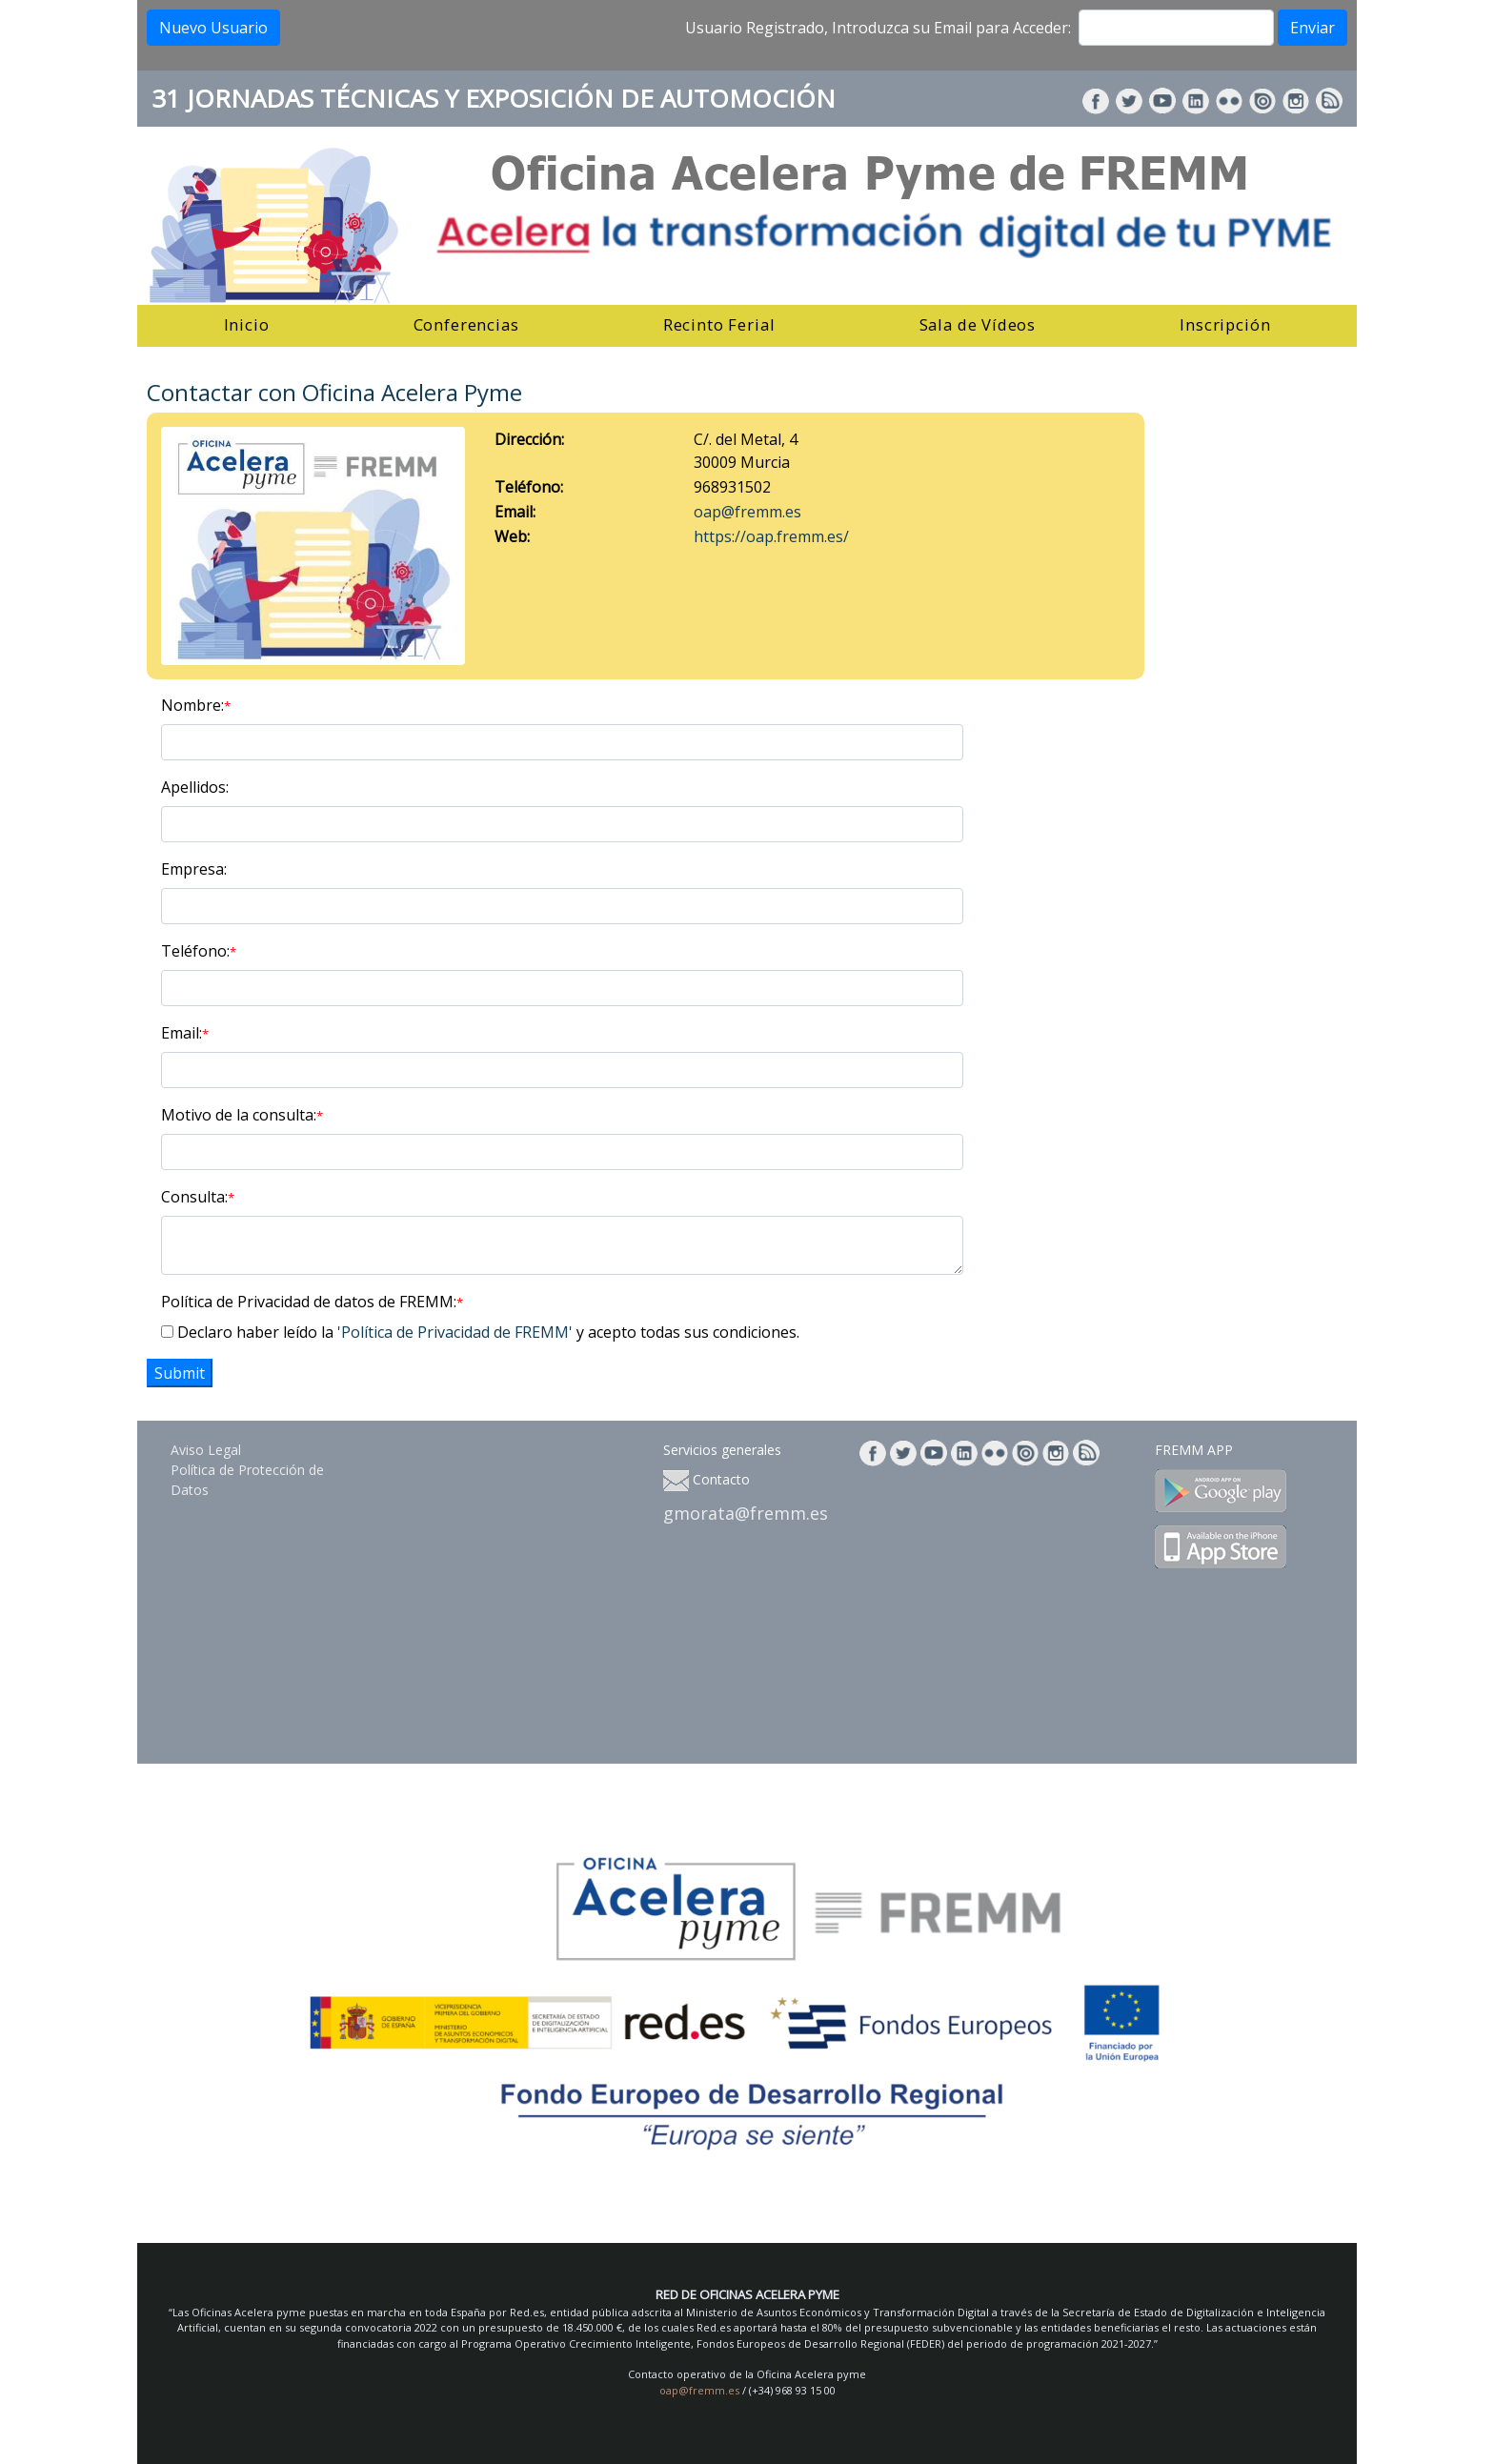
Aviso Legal (206, 1450)
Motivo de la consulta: (242, 1114)
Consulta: (197, 1196)
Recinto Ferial (719, 324)
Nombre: (196, 705)
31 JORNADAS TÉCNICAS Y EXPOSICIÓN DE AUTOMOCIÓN (493, 98)
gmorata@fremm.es (745, 1513)
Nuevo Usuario (213, 27)
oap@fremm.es (747, 511)
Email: (185, 1032)
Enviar (1312, 27)
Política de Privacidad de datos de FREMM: (312, 1301)
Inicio (247, 324)
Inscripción (1225, 324)
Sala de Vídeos (978, 324)
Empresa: (194, 868)
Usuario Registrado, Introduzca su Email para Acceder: (878, 27)
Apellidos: (195, 787)
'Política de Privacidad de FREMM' (455, 1332)
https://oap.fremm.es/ (771, 536)
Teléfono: (198, 950)
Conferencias (466, 324)
